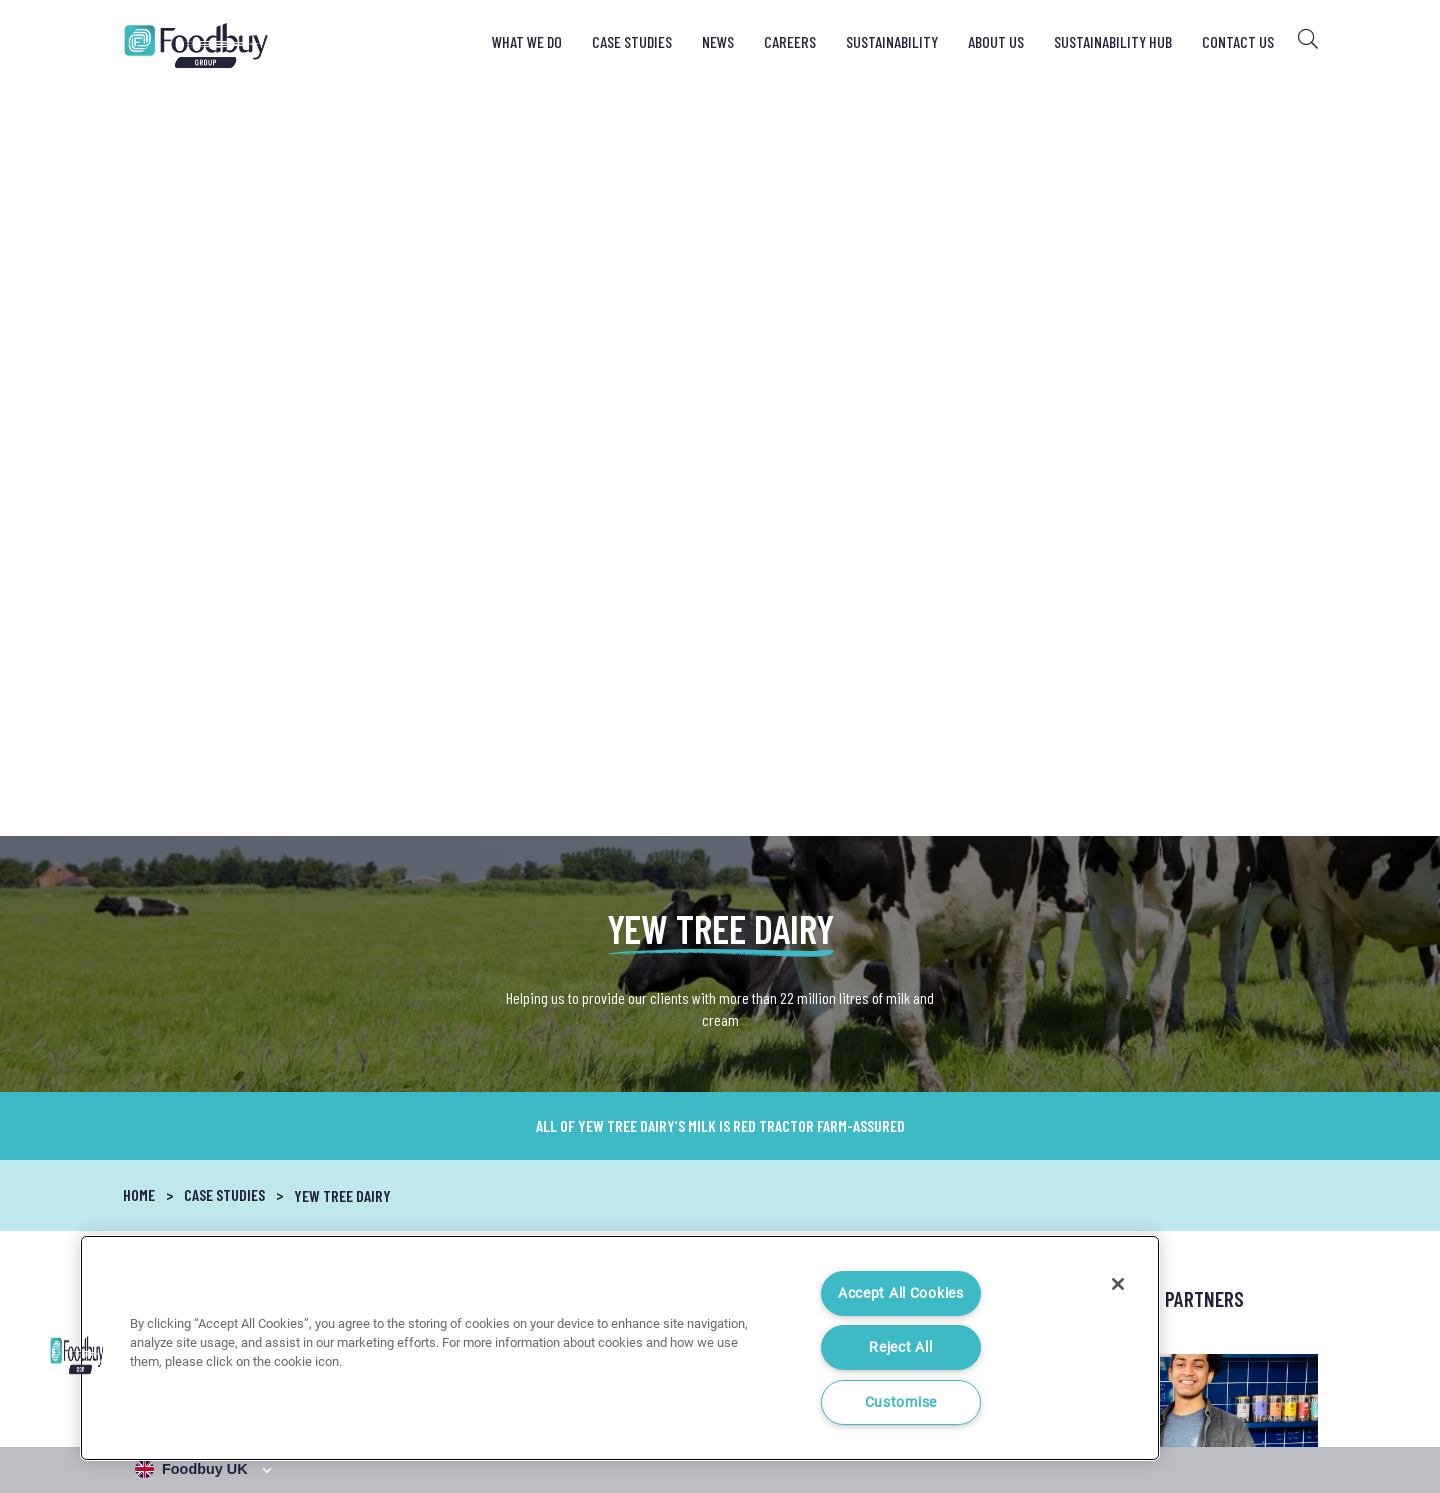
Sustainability (892, 41)
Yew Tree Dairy (342, 444)
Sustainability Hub (1113, 41)
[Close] (1118, 1284)
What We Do (527, 41)
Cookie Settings (1275, 1399)
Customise (901, 1402)
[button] (77, 1355)
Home (139, 443)
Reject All (900, 1347)
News (718, 41)
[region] (620, 1348)
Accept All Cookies (901, 1293)
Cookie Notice (1165, 1399)
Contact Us (1238, 41)
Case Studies (632, 41)
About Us (996, 41)
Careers (790, 41)
